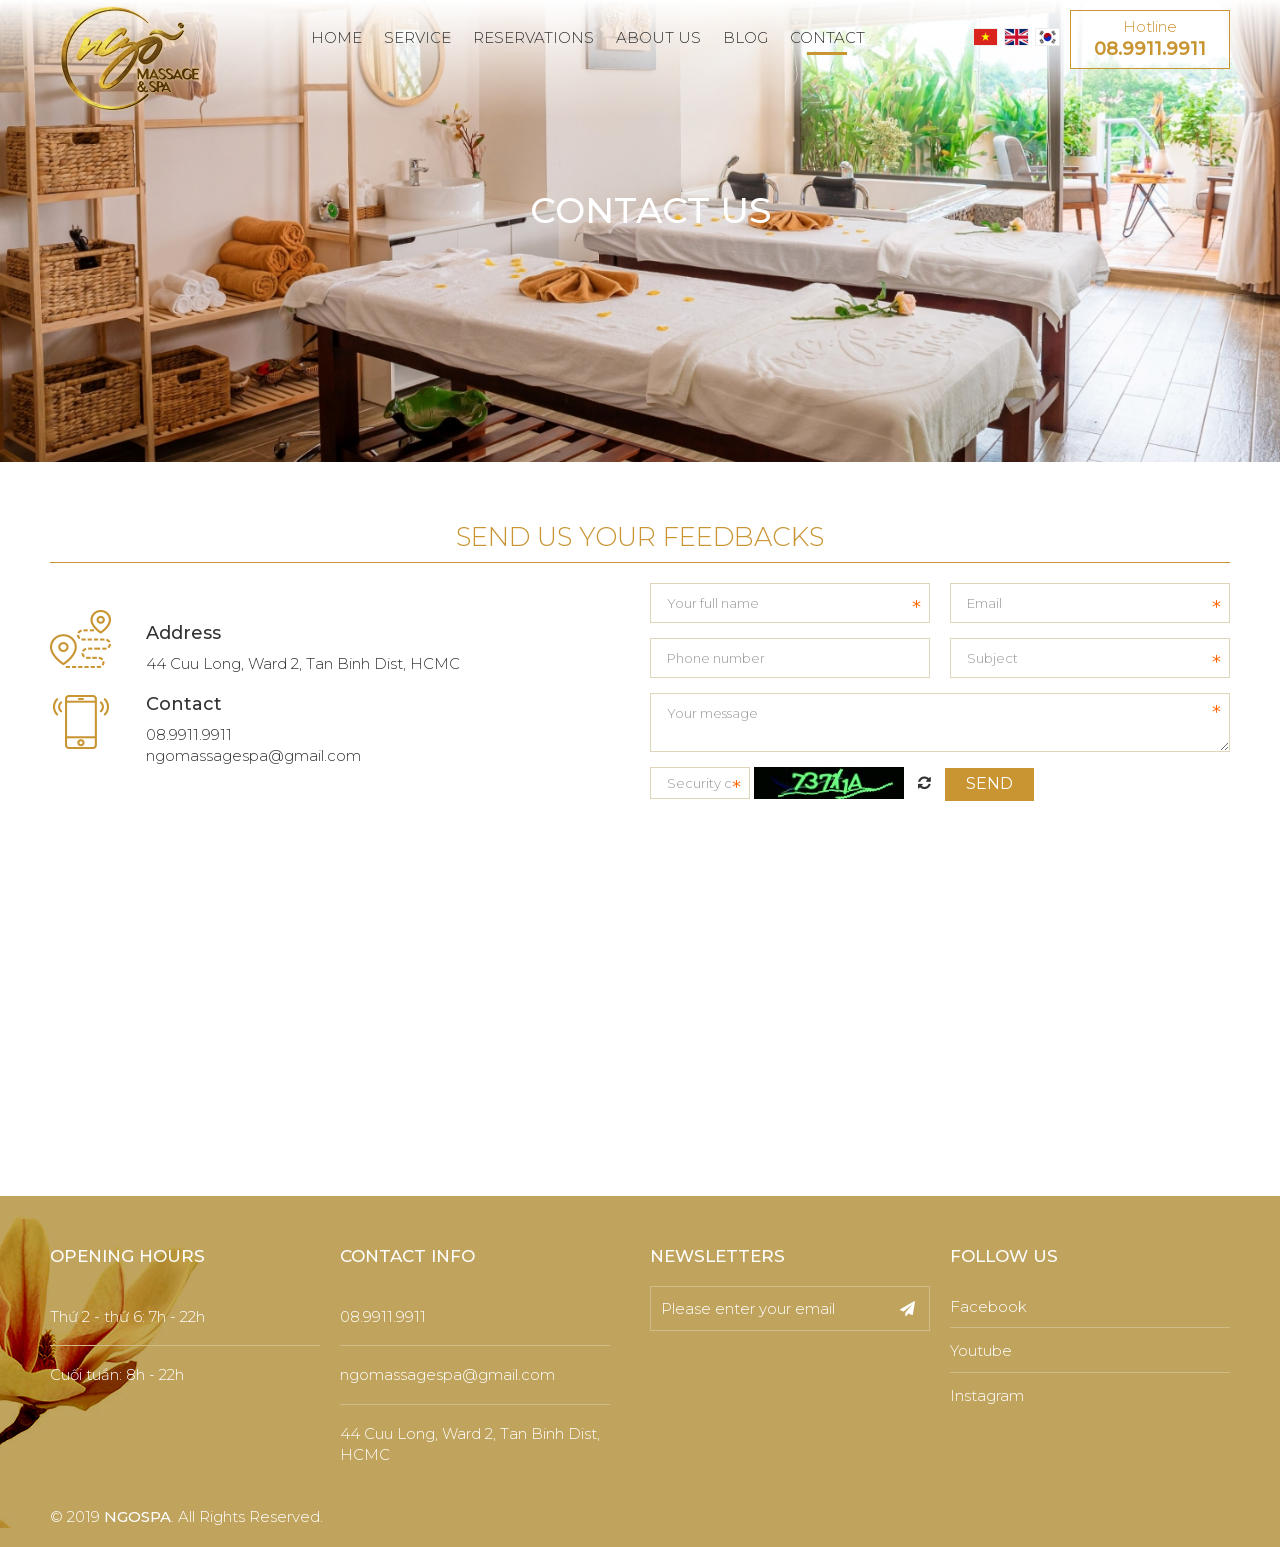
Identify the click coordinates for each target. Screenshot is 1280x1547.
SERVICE (417, 37)
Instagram (987, 1395)
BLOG (745, 37)
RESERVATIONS (533, 37)
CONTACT (827, 37)
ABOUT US (658, 37)
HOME (336, 37)
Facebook (988, 1306)
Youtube (981, 1350)
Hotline (1150, 40)
